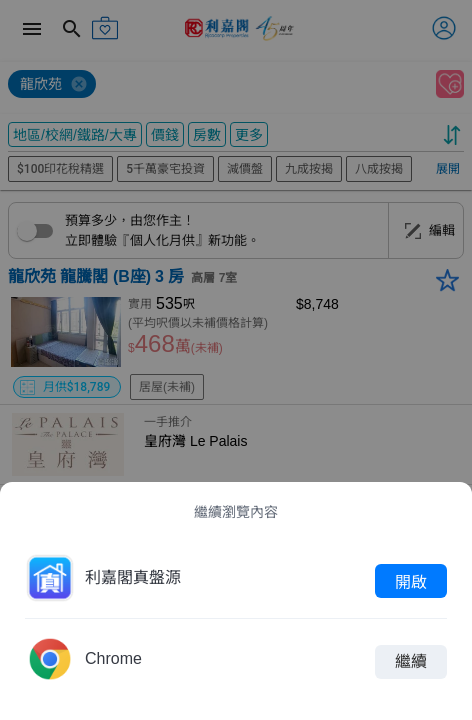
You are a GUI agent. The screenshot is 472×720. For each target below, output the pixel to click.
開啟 (411, 581)
